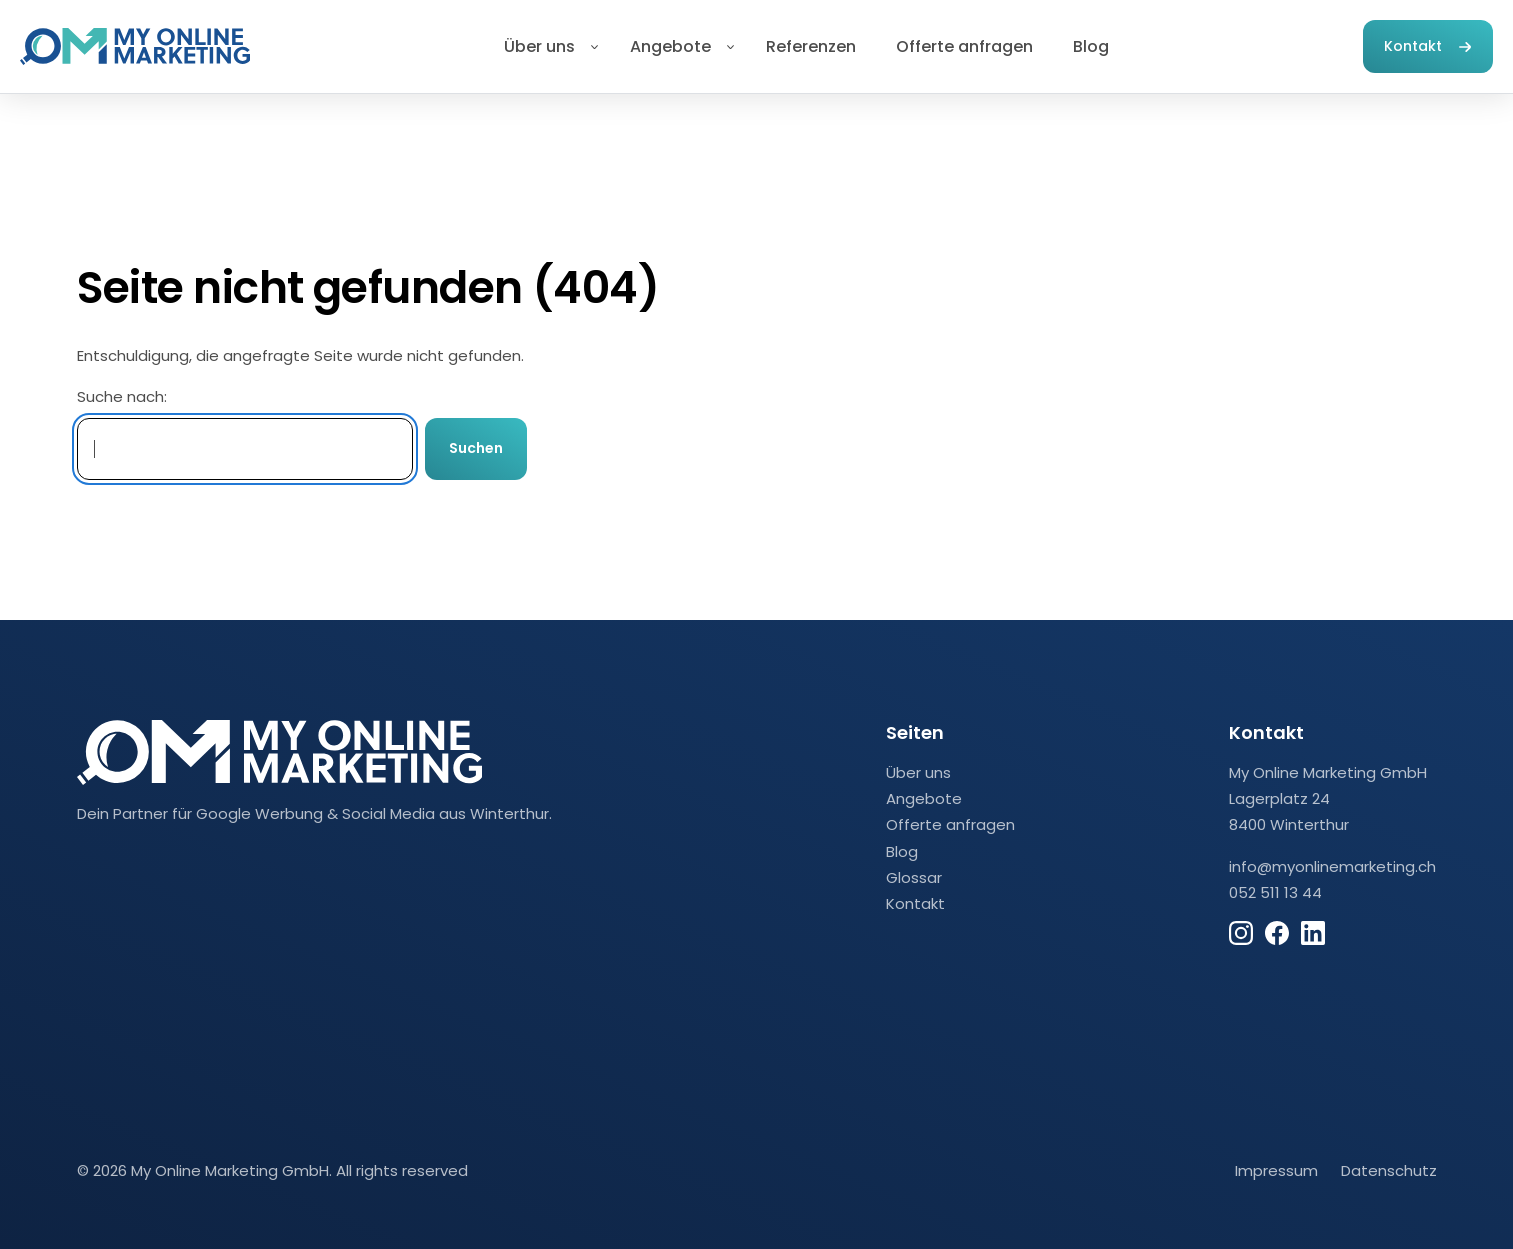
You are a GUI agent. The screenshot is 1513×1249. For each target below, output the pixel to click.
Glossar (914, 877)
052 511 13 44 (1275, 892)
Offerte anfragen (964, 46)
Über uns (539, 46)
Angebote (670, 46)
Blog (1091, 46)
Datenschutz (1389, 1170)
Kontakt (1413, 46)
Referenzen (811, 46)
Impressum (1276, 1170)
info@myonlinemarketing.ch (1332, 866)
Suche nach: (122, 396)
